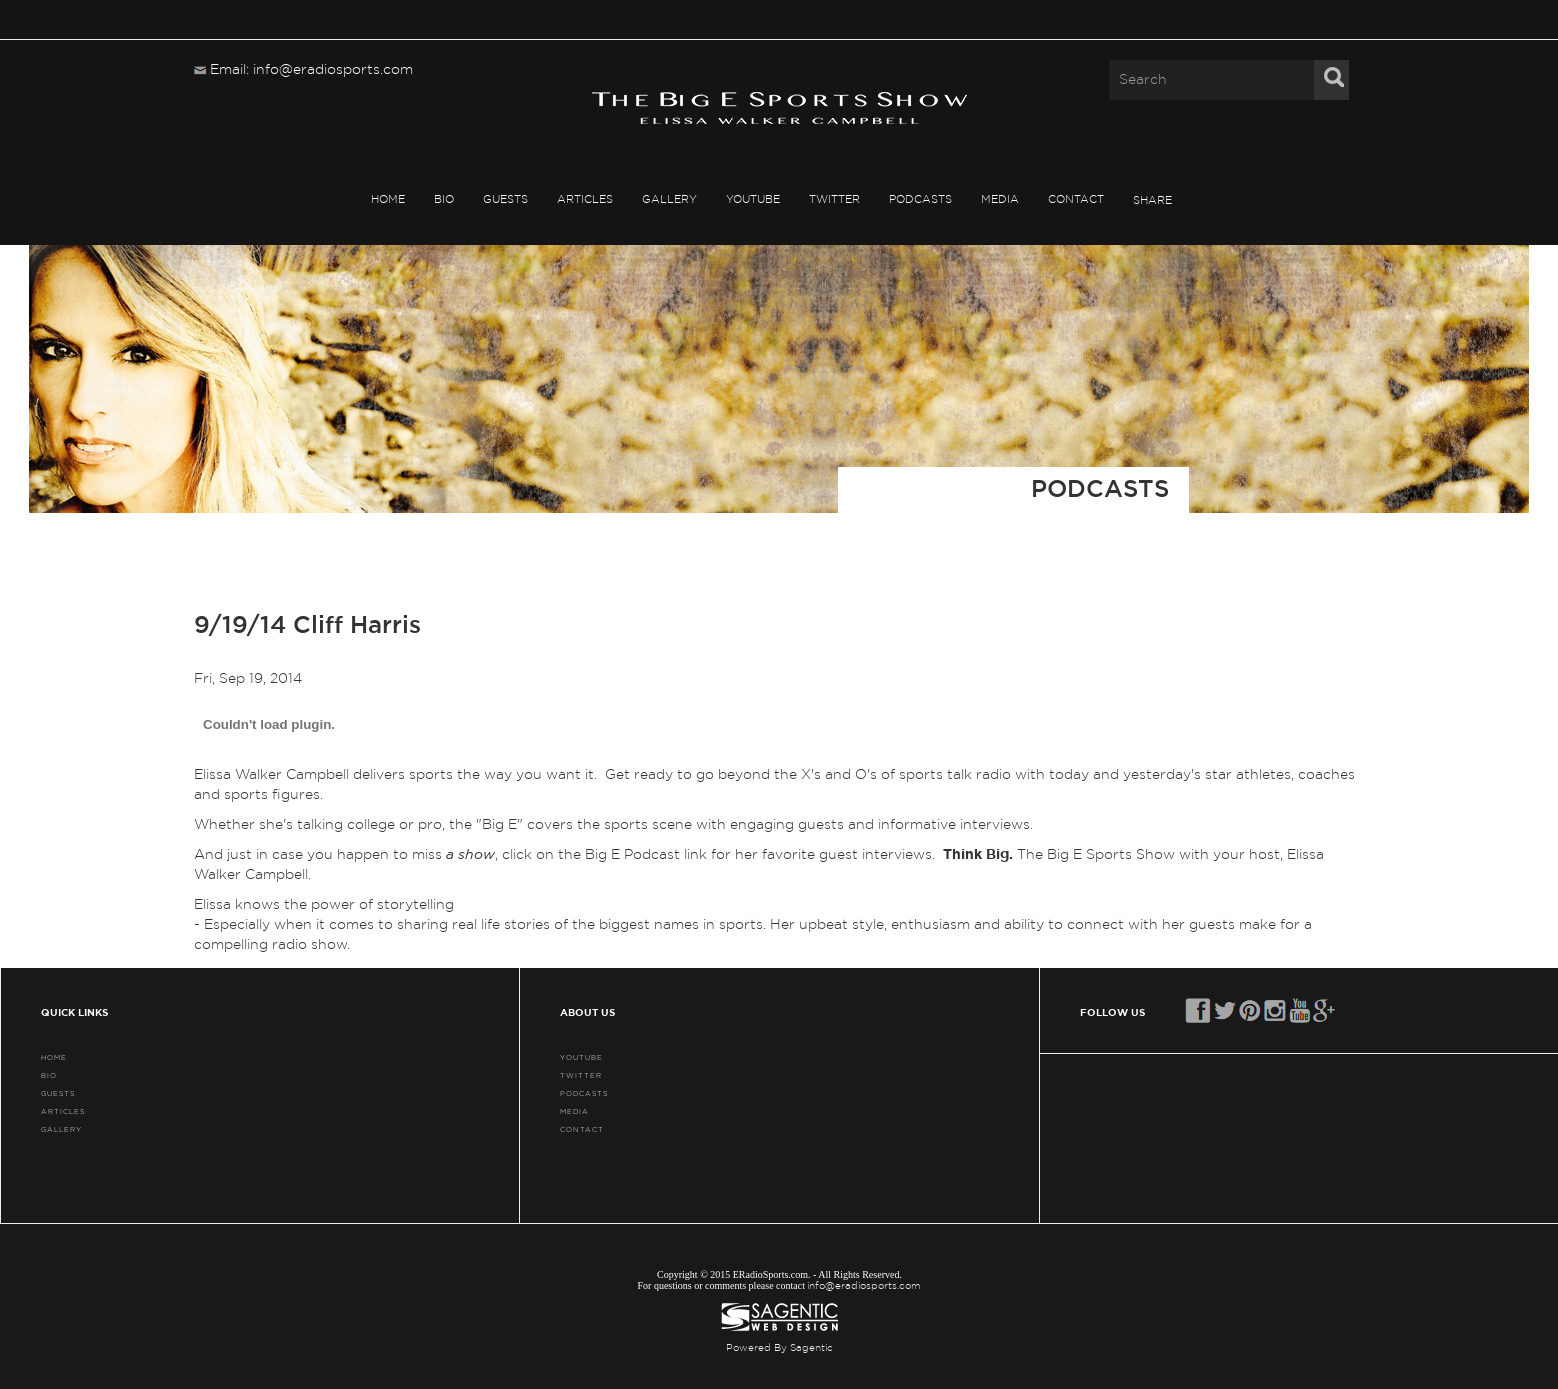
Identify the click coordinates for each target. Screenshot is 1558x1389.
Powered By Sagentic (779, 1348)
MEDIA (1000, 199)
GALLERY (669, 199)
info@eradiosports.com (864, 1286)
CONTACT (1076, 199)
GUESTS (505, 199)
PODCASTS (920, 199)
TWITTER (834, 199)
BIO (444, 199)
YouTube (753, 199)
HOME (388, 199)
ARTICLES (585, 199)
